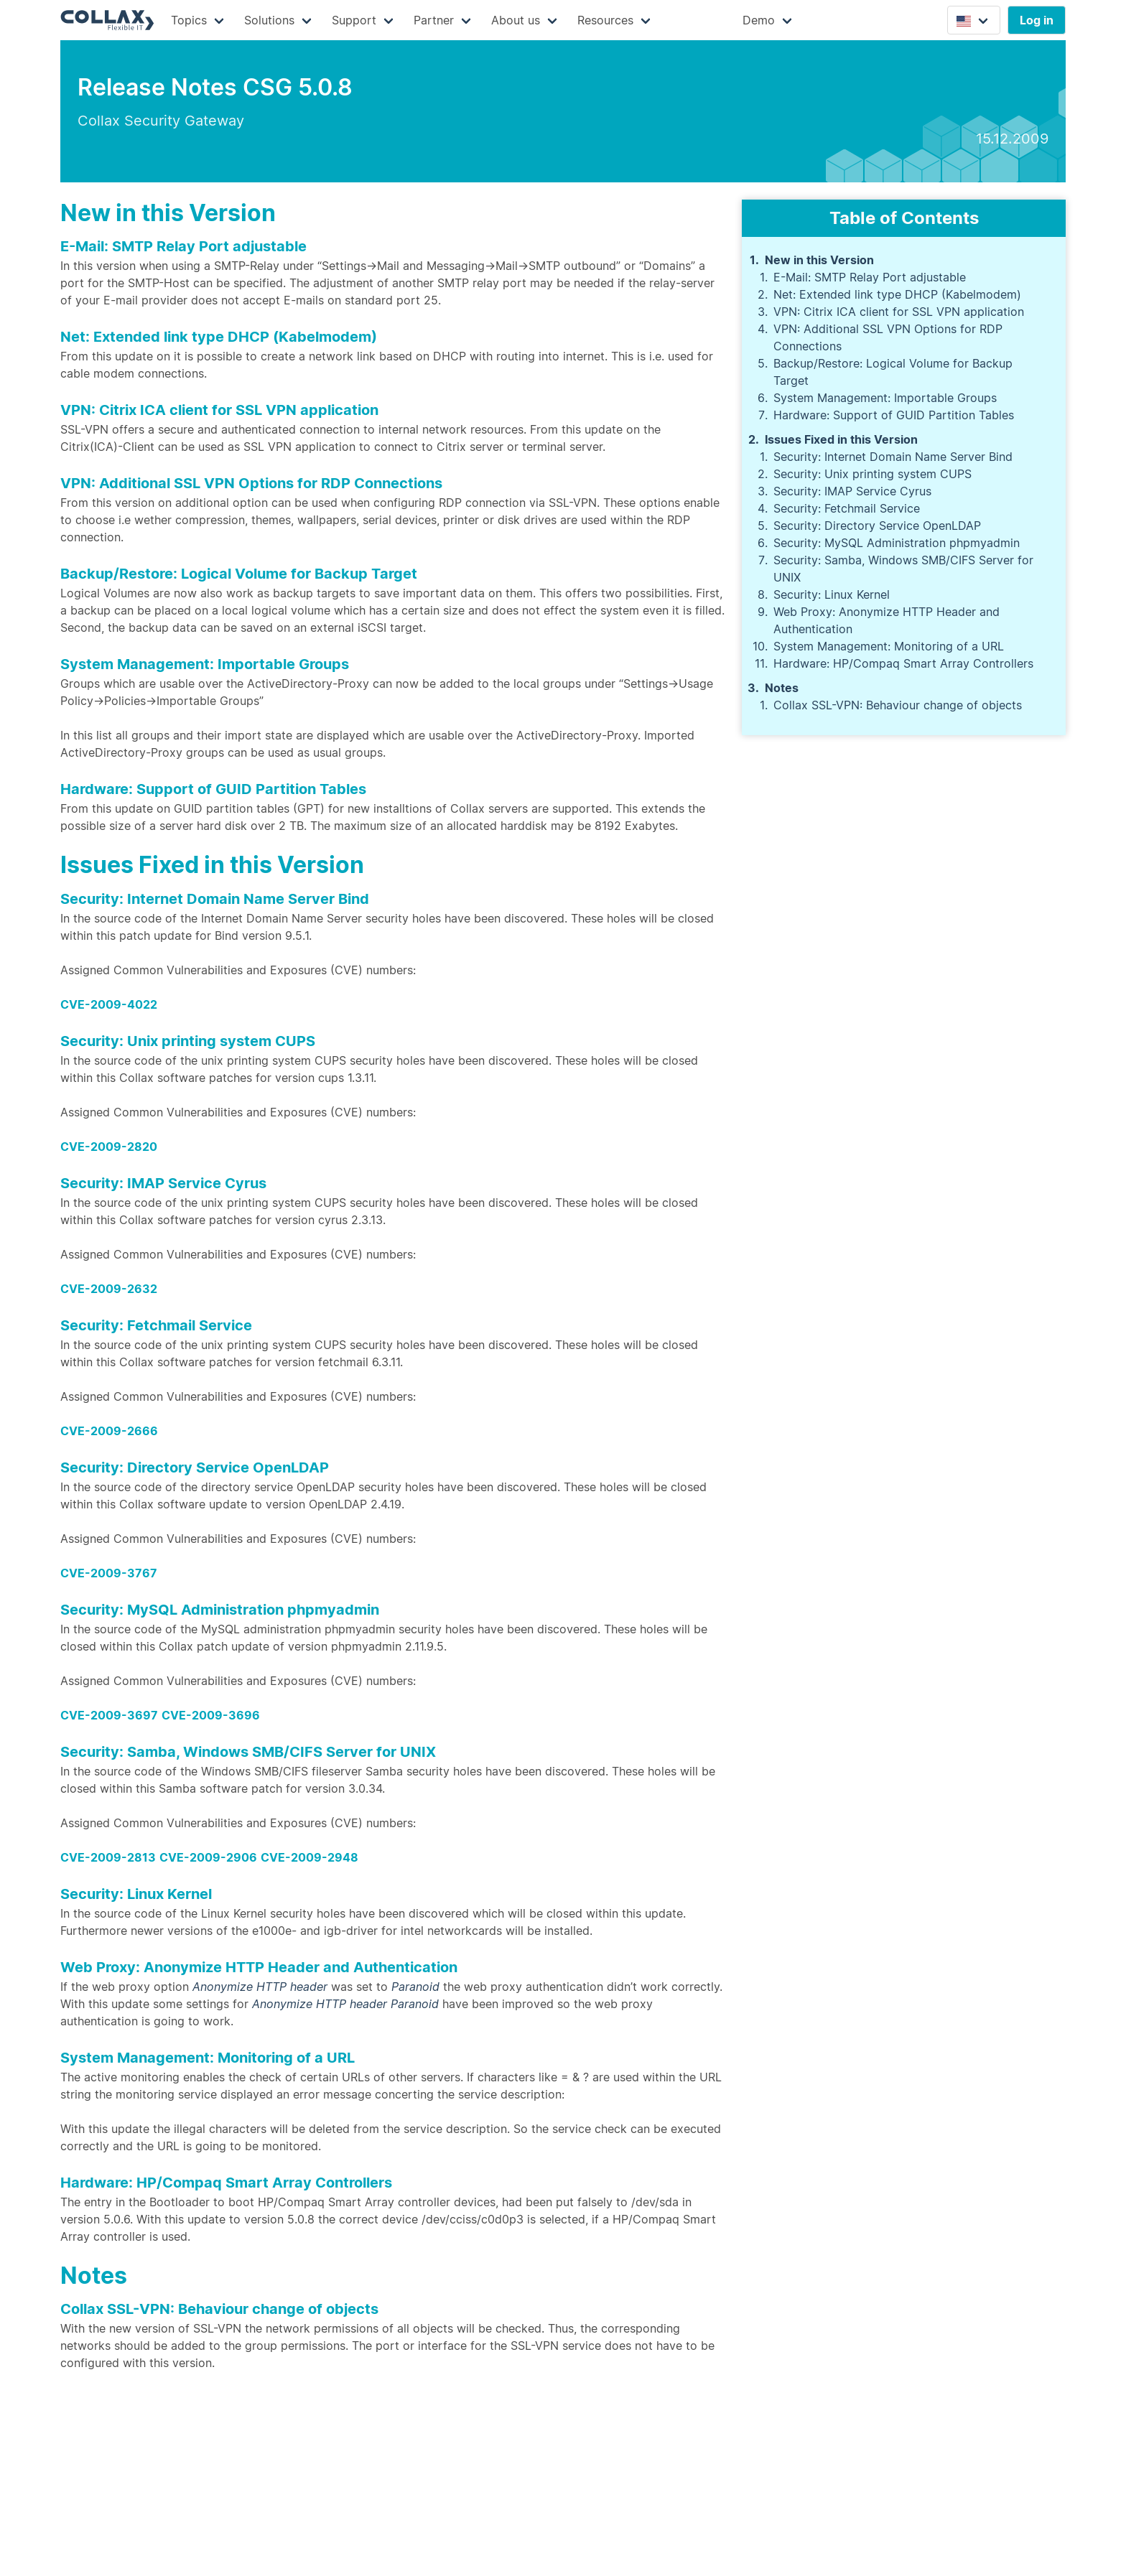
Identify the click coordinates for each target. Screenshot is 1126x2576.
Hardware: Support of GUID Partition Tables (893, 415)
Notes (782, 688)
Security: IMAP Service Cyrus (852, 491)
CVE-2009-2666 (109, 1431)
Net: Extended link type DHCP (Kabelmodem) (897, 294)
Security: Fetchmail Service (846, 508)
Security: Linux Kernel (831, 594)
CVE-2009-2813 (108, 1857)
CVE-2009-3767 (108, 1573)
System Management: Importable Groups (885, 398)
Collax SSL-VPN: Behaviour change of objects (897, 705)
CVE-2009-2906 (208, 1857)
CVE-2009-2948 (309, 1857)
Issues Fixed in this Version (841, 439)
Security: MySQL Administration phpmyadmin (896, 543)
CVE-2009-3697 (109, 1715)
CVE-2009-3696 (211, 1715)
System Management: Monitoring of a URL (888, 646)
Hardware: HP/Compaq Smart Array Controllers (903, 663)
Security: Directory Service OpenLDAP (877, 525)
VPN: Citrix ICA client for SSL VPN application (898, 311)
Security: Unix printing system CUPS (872, 474)
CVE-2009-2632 (108, 1289)
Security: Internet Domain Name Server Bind (893, 456)
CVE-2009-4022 (108, 1004)
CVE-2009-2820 (108, 1146)
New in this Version (819, 260)
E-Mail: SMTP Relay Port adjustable (869, 277)
